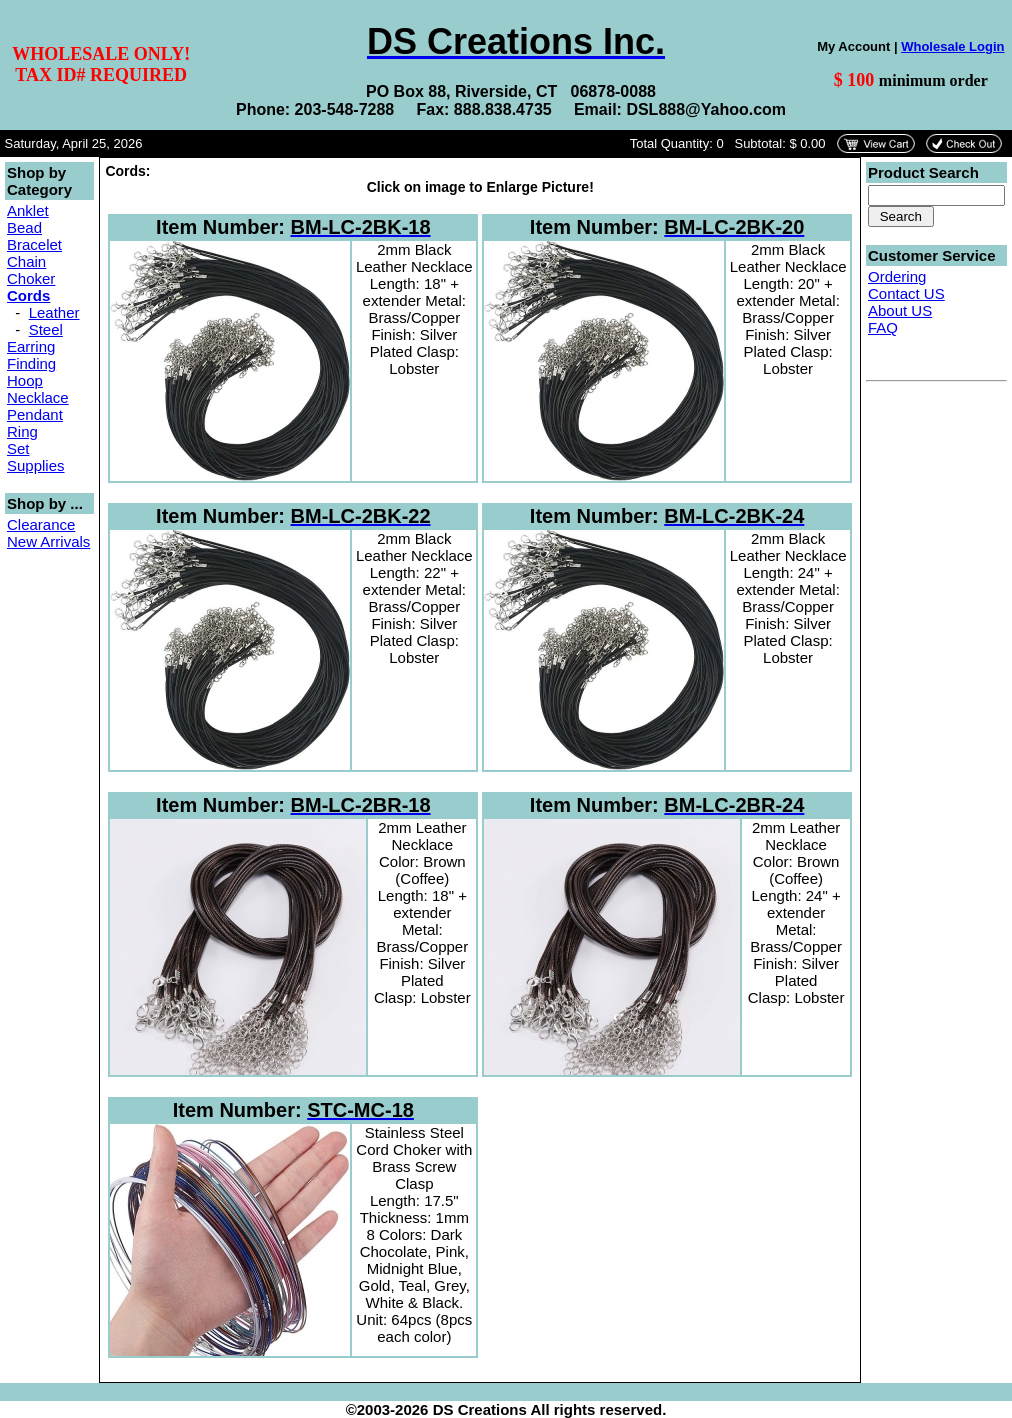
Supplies (36, 465)
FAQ (883, 327)
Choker (31, 278)
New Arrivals (48, 541)
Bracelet (34, 244)
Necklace (38, 397)
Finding (31, 363)
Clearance (41, 524)
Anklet (28, 210)
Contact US (906, 293)
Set (18, 448)
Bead (24, 227)
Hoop (25, 380)
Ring (22, 431)
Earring (31, 346)
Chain (26, 261)
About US (900, 310)
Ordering (897, 276)
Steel (46, 329)
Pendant (35, 414)
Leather (54, 312)
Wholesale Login (952, 46)
